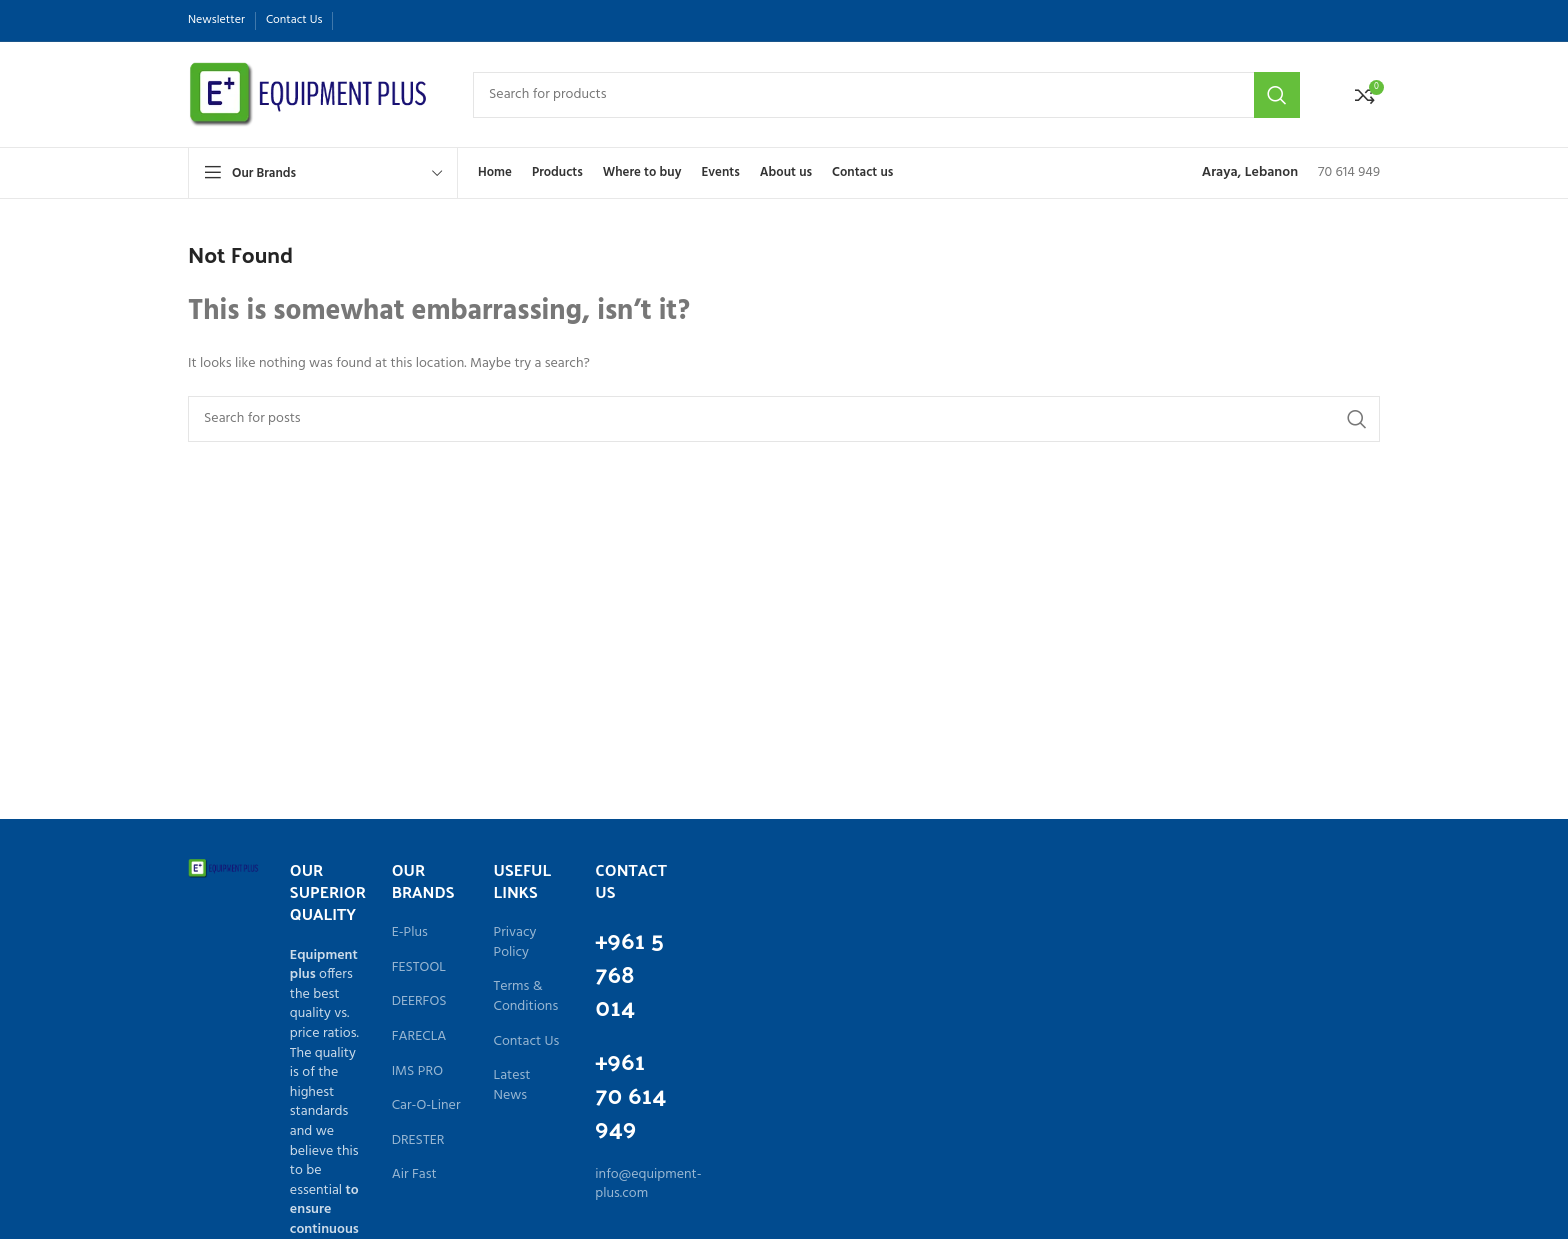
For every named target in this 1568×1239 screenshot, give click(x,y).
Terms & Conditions (526, 996)
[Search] (886, 95)
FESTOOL (419, 968)
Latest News (512, 1085)
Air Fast (414, 1175)
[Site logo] (310, 94)
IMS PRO (417, 1072)
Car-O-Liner (426, 1106)
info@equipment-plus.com (648, 1184)
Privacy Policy (515, 942)
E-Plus (410, 933)
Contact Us (527, 1042)
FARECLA (419, 1037)
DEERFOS (419, 1002)
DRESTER (418, 1141)
